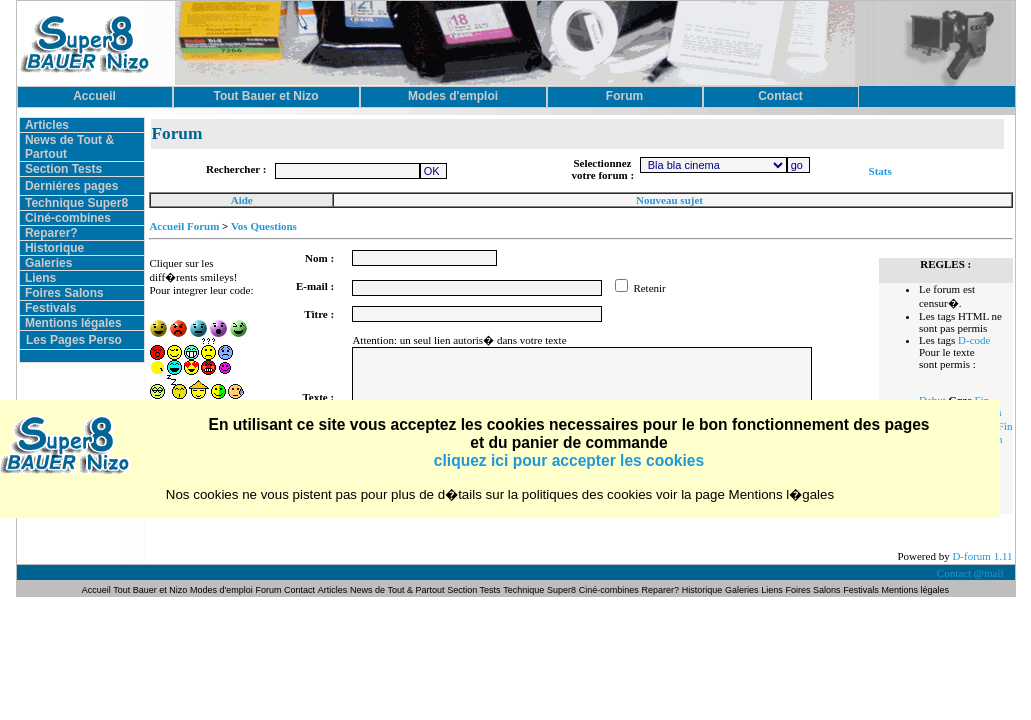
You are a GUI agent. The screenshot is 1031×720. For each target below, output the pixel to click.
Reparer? (51, 233)
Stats (880, 171)
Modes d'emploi (221, 590)
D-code (974, 340)
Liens (40, 278)
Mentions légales (73, 323)
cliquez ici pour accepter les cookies (569, 460)
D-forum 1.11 (982, 556)
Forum (270, 590)
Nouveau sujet (669, 200)
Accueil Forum (184, 226)
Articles (47, 125)
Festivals (50, 308)
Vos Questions (264, 226)
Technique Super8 (76, 203)
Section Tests (63, 169)
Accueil (97, 590)
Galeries (48, 263)
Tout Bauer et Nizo (150, 590)
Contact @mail (971, 573)
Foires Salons (64, 293)
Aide (242, 200)
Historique (54, 248)
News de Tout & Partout (397, 590)
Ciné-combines (68, 218)
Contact (299, 590)
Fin (1005, 426)
